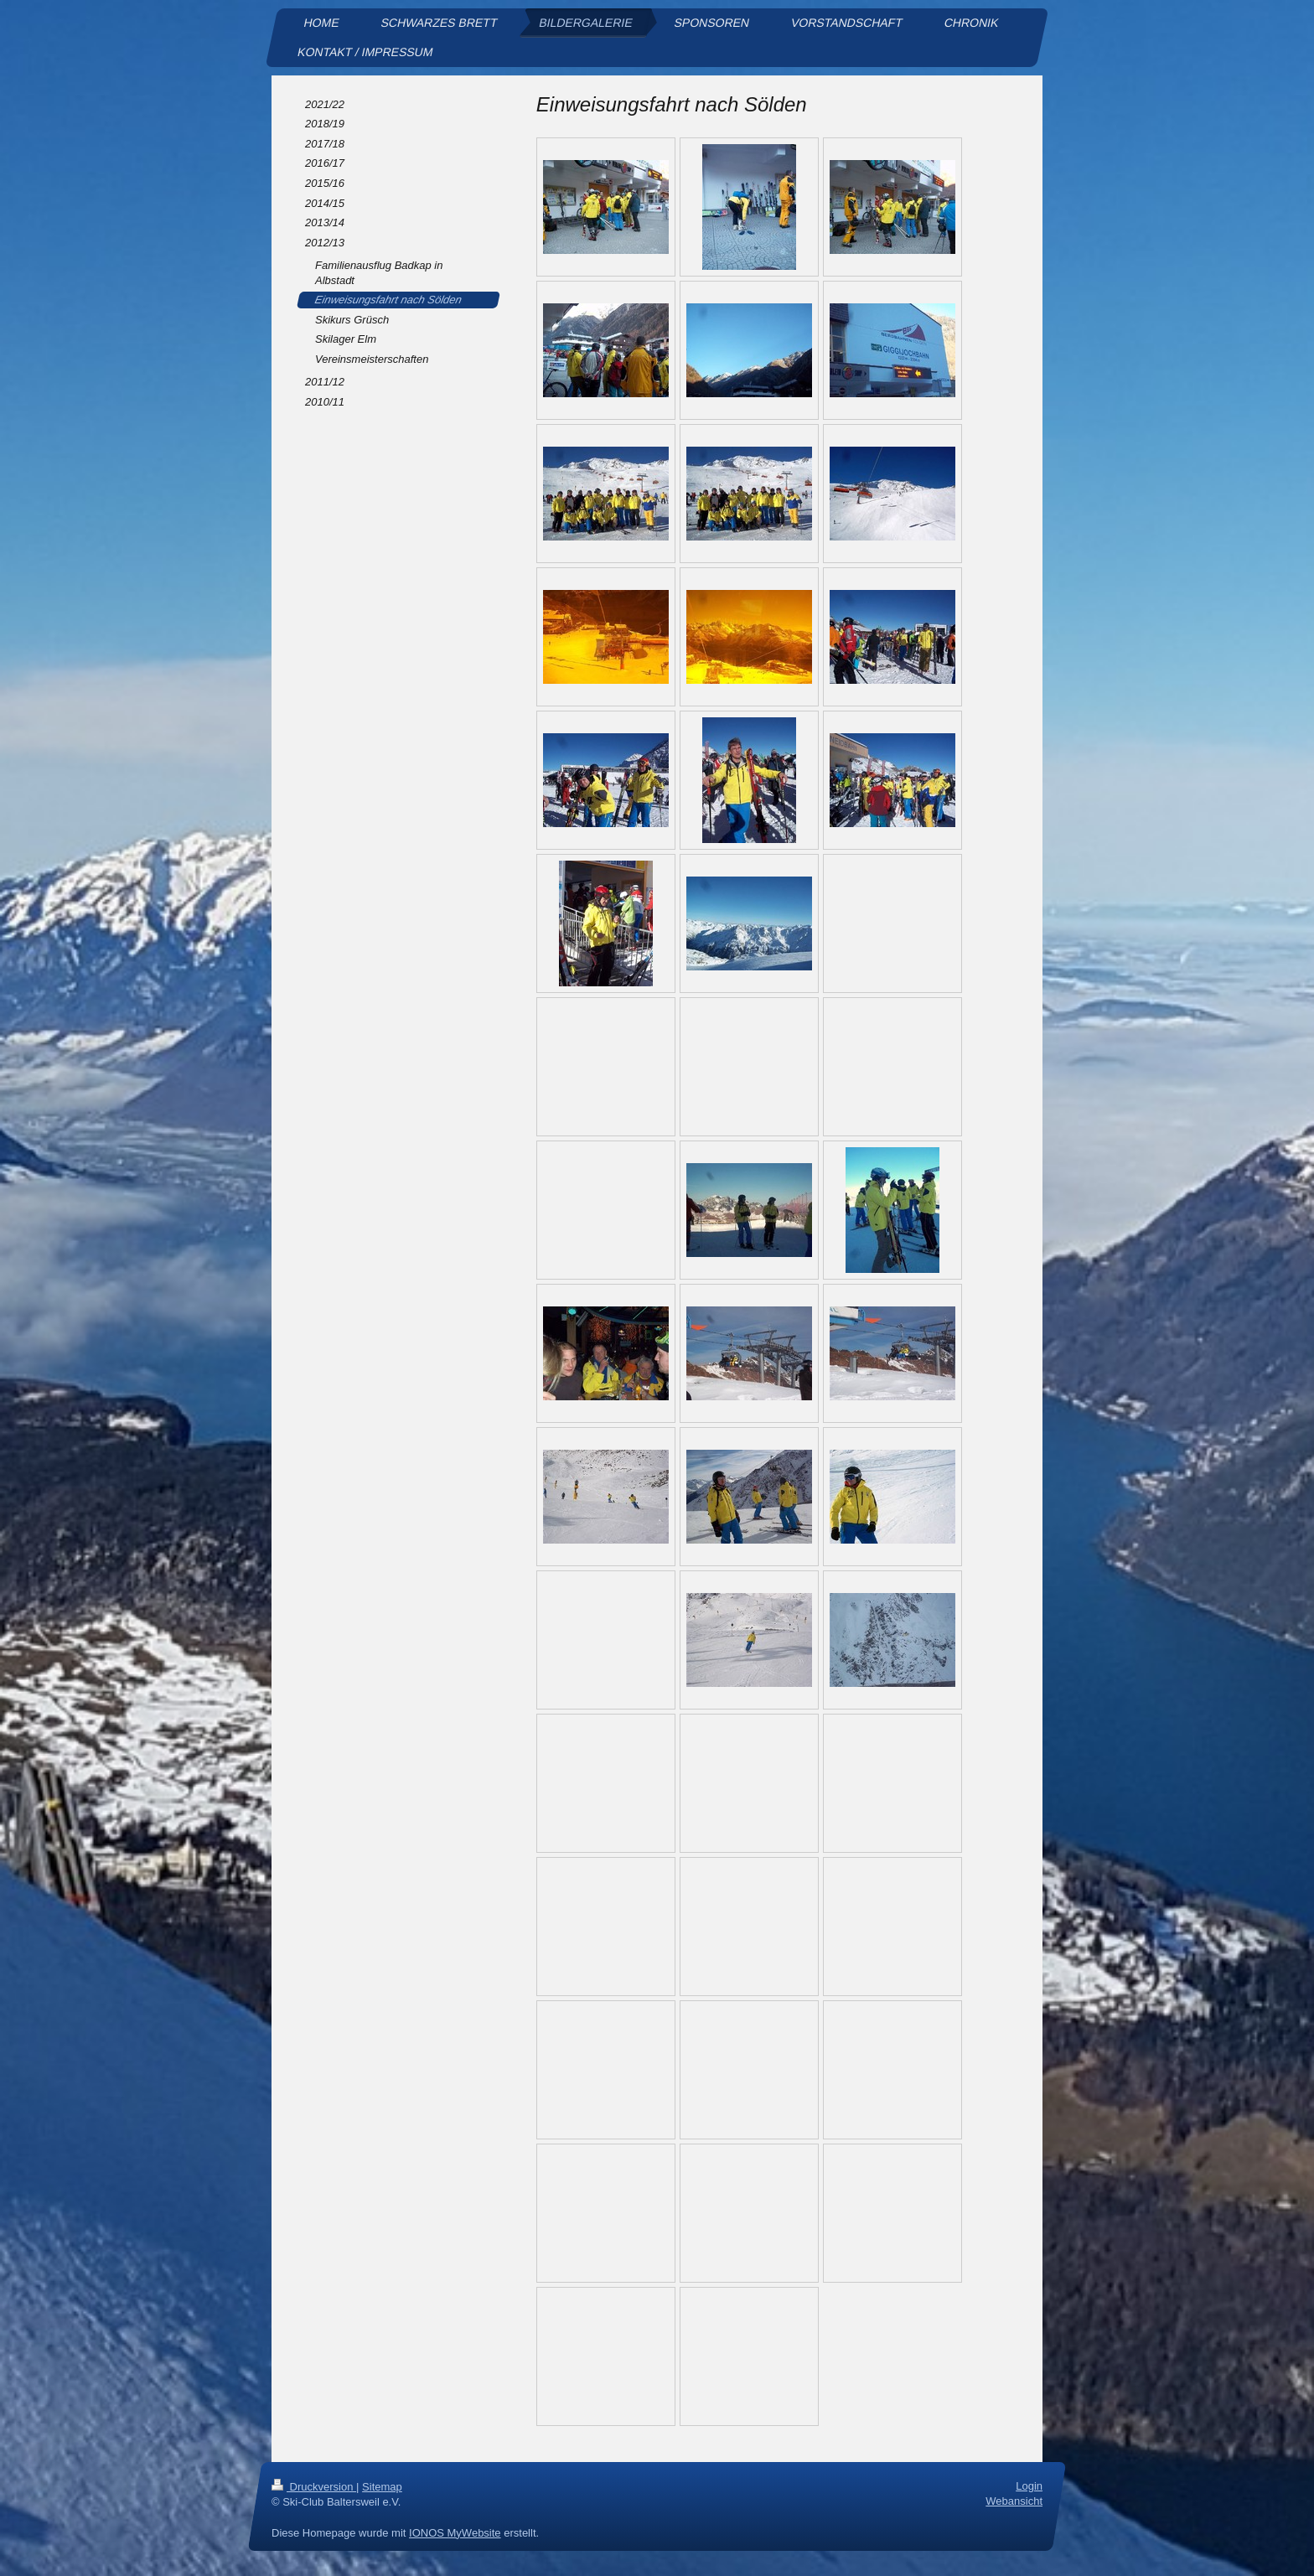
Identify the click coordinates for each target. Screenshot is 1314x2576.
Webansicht (1014, 2501)
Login (1029, 2486)
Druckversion (314, 2486)
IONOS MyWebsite (455, 2533)
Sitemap (382, 2486)
